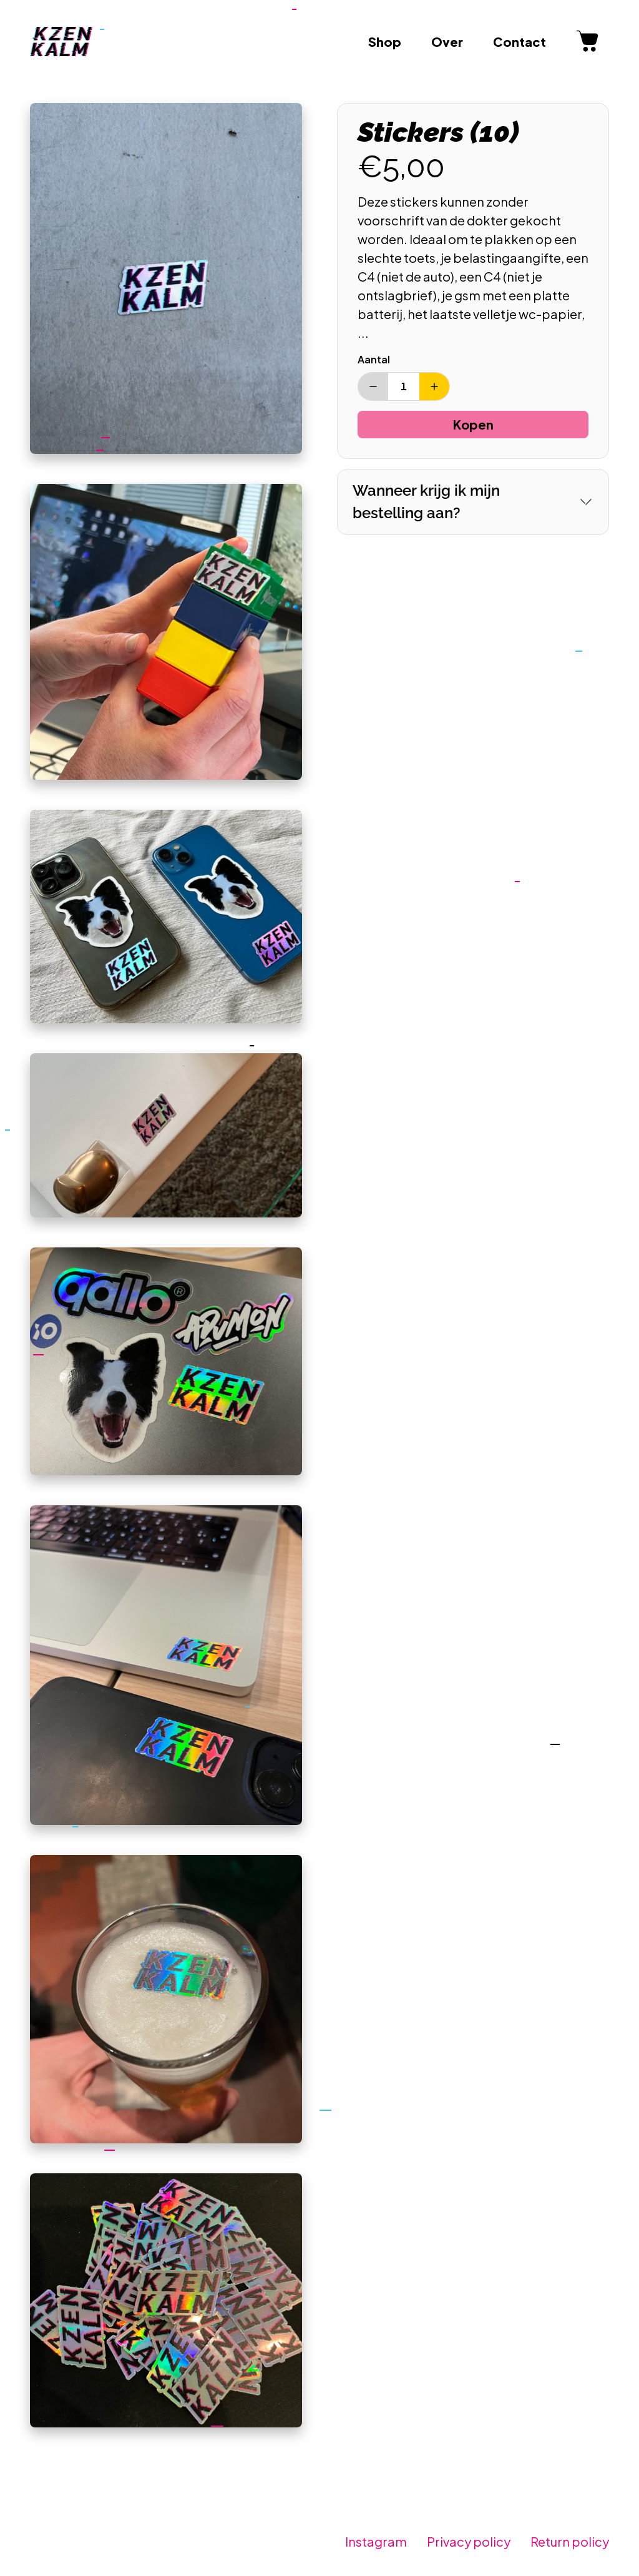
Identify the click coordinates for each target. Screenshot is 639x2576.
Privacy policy (468, 2541)
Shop (384, 41)
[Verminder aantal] (373, 386)
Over (447, 41)
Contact (519, 41)
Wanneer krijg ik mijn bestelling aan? (426, 501)
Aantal (374, 359)
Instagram (376, 2541)
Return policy (569, 2541)
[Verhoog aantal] (434, 386)
